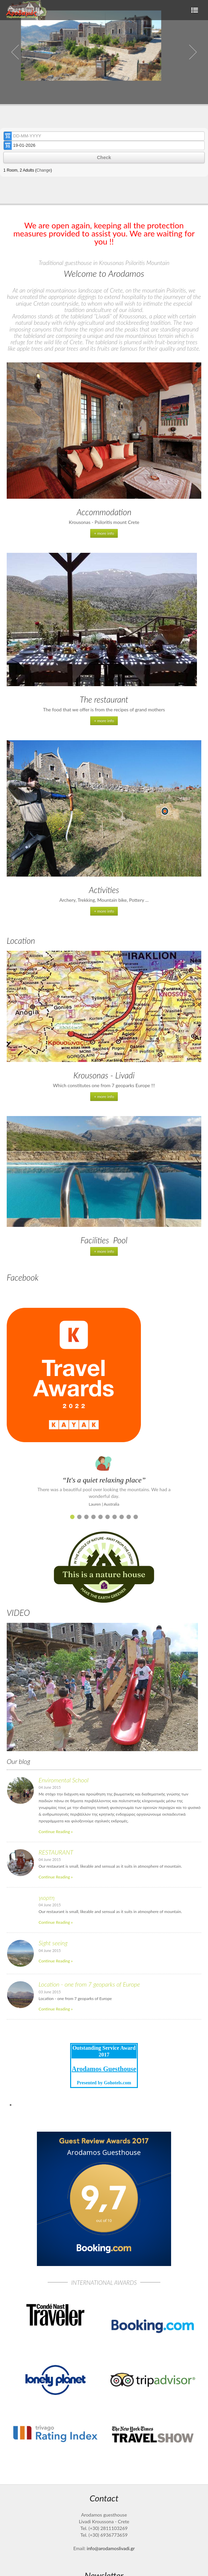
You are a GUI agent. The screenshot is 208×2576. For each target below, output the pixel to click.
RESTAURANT (56, 1852)
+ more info (104, 533)
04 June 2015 (50, 1787)
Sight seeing (53, 1943)
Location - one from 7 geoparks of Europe (89, 1984)
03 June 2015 (50, 1992)
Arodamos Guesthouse (104, 2069)
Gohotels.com (117, 2082)
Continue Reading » (56, 1831)
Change (44, 170)
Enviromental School (64, 1780)
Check (104, 157)
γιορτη (47, 1897)
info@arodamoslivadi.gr (111, 2548)
